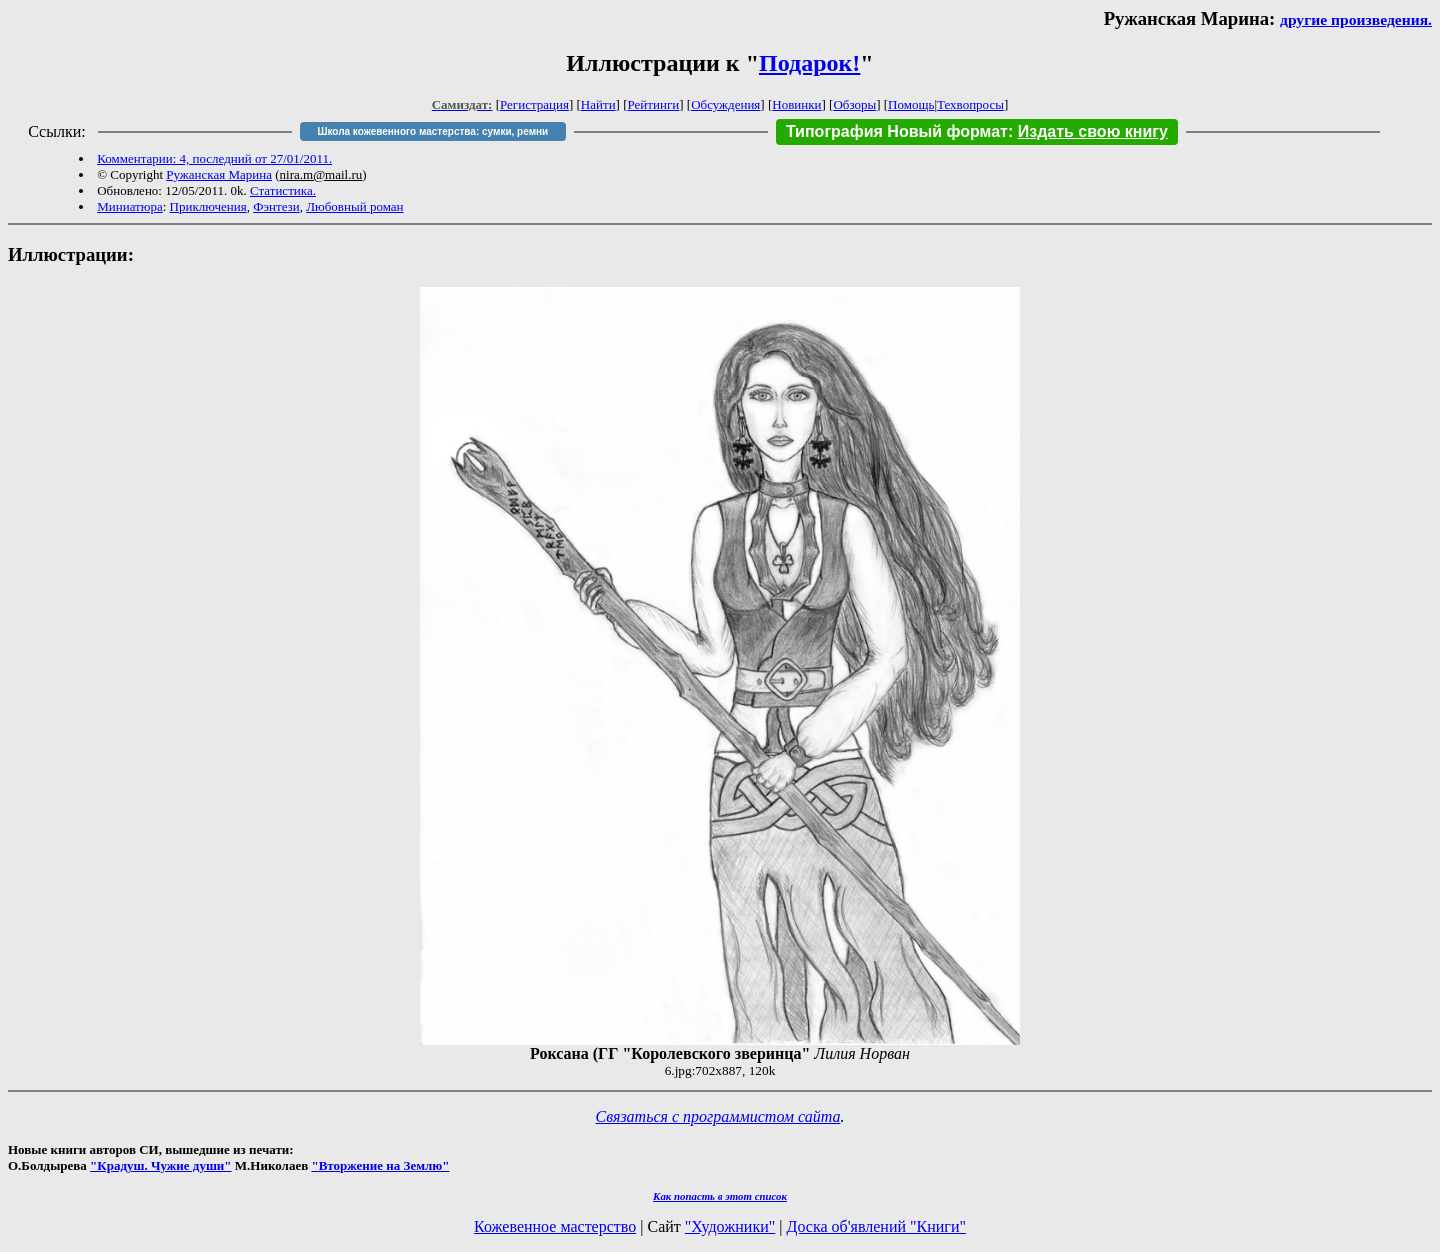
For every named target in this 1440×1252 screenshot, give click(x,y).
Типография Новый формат (897, 131)
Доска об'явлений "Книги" (876, 1226)
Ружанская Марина (219, 174)
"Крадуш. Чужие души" (161, 1165)
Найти (598, 104)
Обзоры (854, 104)
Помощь (911, 104)
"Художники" (730, 1226)
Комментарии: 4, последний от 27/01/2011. (214, 158)
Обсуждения (725, 104)
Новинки (796, 104)
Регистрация (534, 104)
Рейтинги (654, 104)
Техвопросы (970, 104)
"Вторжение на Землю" (380, 1165)
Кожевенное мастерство (555, 1226)
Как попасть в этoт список (720, 1196)
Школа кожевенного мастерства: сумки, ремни (432, 131)
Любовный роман (354, 206)
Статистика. (283, 190)
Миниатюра (130, 206)
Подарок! (809, 63)
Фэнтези (276, 206)
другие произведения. (1356, 19)
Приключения (208, 206)
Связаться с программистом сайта (718, 1116)
